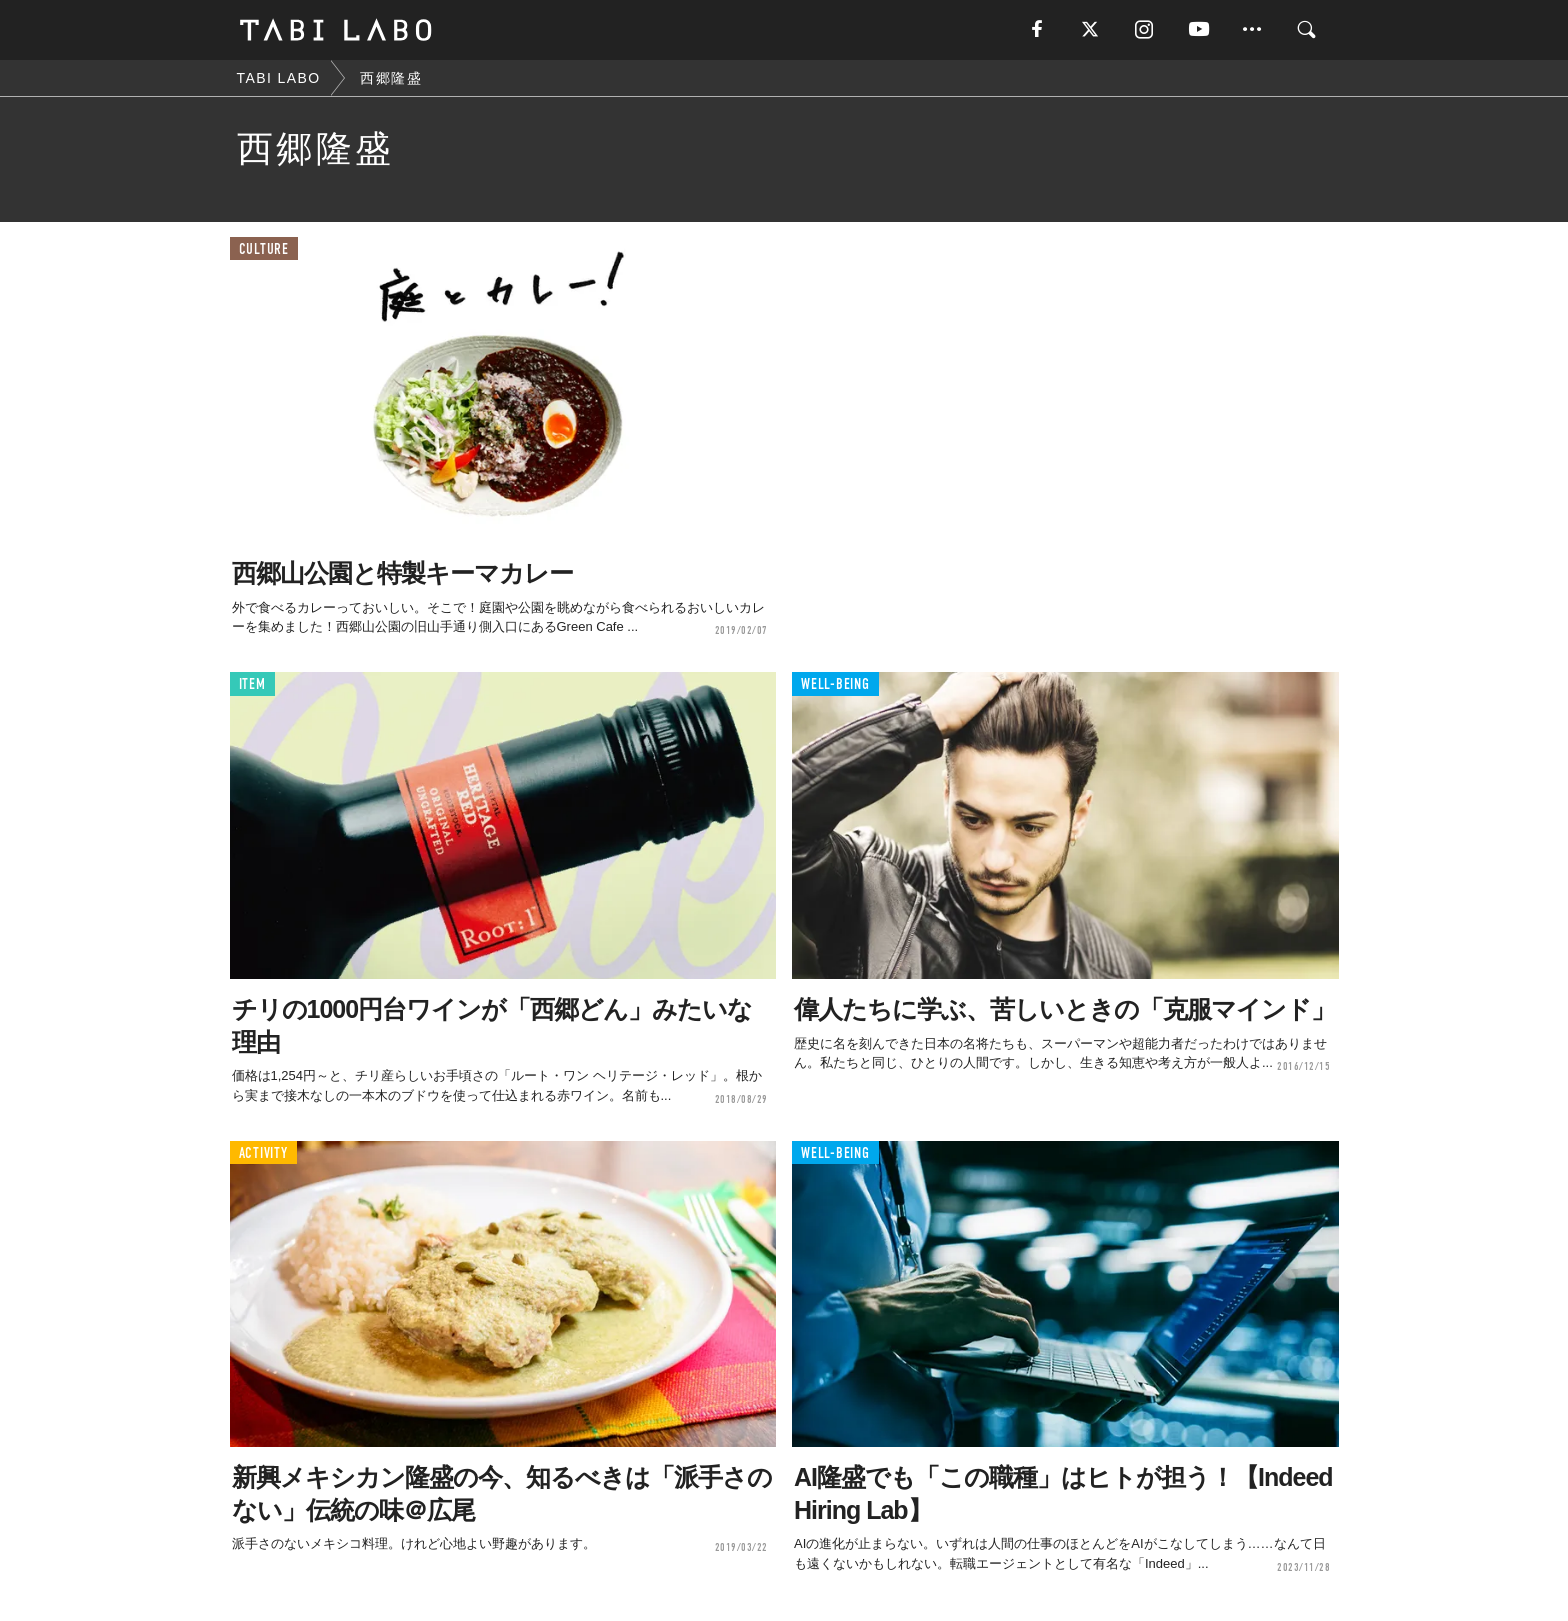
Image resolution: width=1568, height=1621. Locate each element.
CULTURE (264, 249)
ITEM (252, 684)
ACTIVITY (263, 1153)
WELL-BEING (835, 684)
